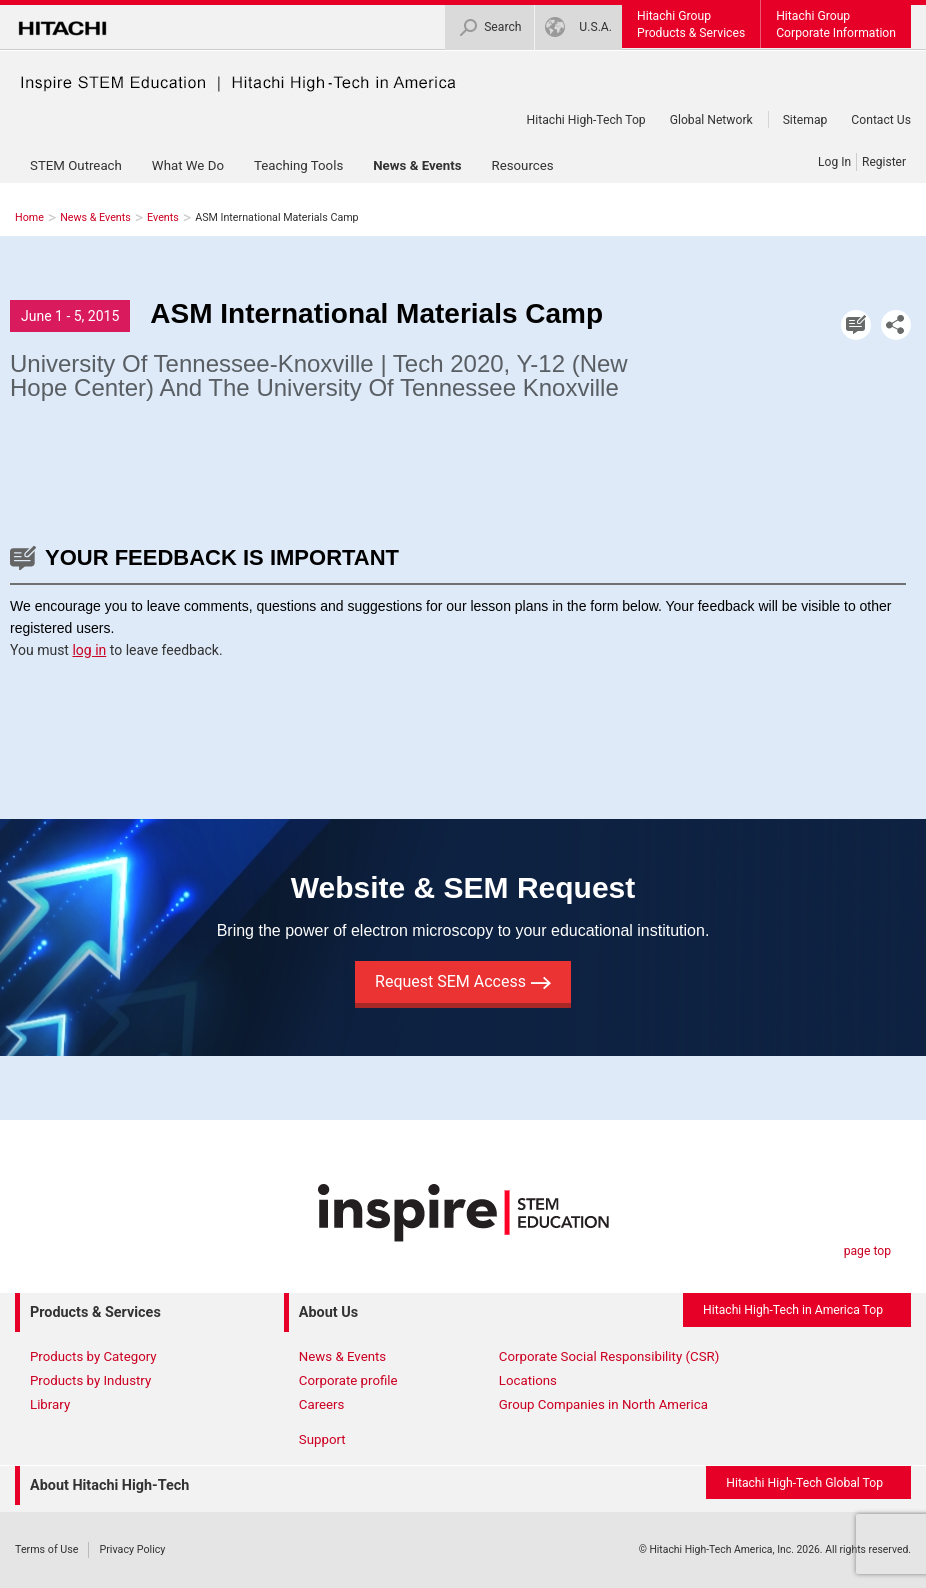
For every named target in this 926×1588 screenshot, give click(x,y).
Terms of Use (46, 1549)
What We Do (188, 165)
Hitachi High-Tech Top (586, 120)
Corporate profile (348, 1380)
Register (884, 162)
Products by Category (93, 1356)
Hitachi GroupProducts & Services (691, 24)
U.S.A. (578, 27)
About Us (328, 1312)
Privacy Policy (132, 1549)
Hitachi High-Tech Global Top (804, 1483)
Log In (834, 162)
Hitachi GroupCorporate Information (836, 24)
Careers (322, 1404)
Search (489, 27)
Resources (522, 165)
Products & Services (95, 1312)
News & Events (417, 165)
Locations (528, 1380)
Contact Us (881, 120)
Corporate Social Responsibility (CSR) (609, 1356)
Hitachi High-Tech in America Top (793, 1310)
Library (50, 1404)
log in (89, 650)
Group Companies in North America (603, 1404)
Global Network (711, 120)
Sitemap (805, 120)
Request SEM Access (463, 981)
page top (867, 1251)
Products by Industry (90, 1380)
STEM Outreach (76, 165)
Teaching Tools (298, 165)
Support (322, 1439)
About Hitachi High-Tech (109, 1485)
